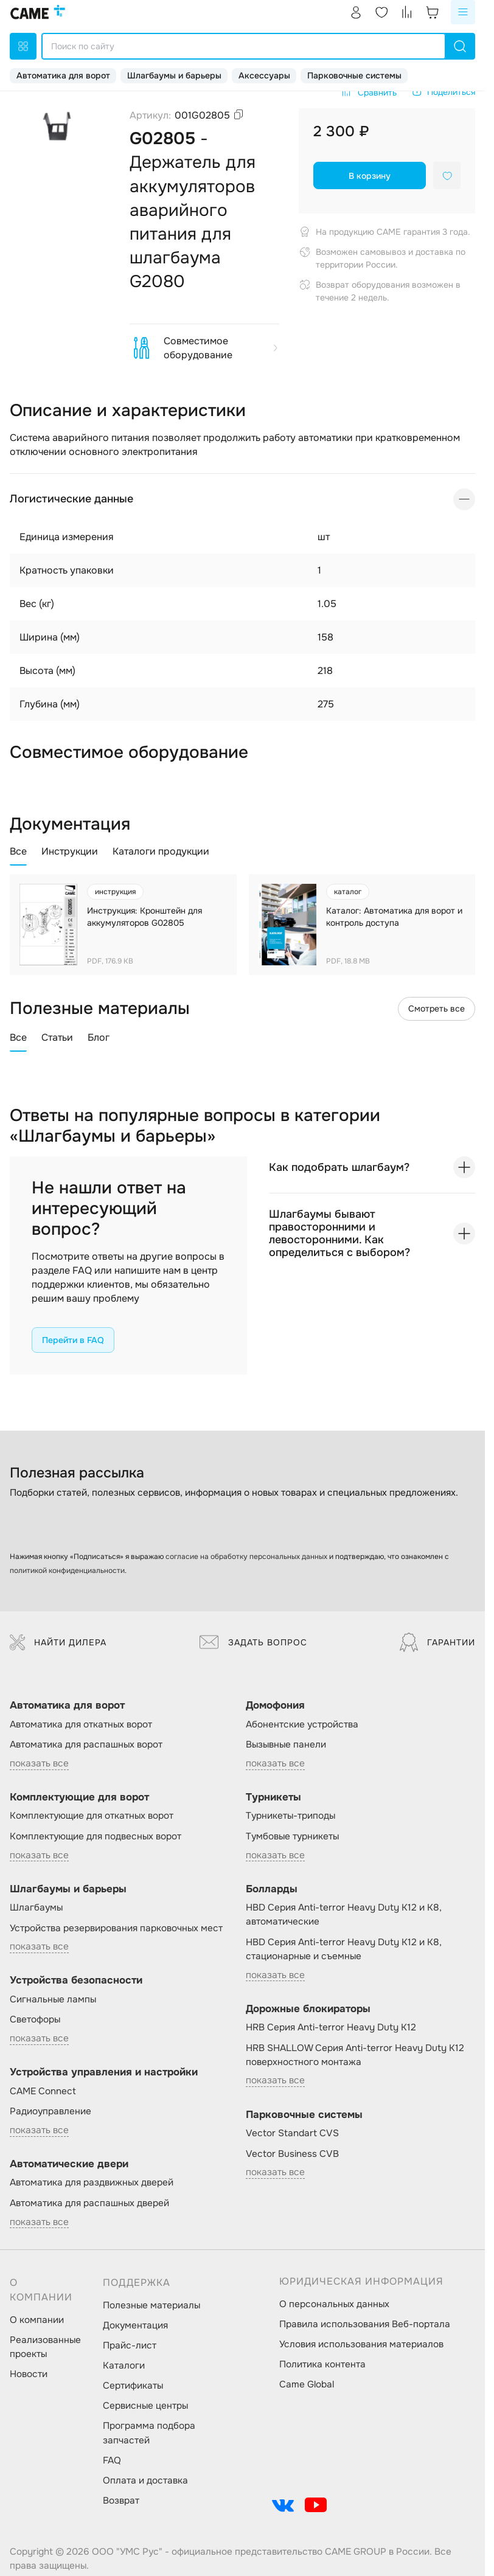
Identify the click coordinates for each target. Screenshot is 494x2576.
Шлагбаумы (36, 1907)
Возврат (121, 2500)
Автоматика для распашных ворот (86, 1744)
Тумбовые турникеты (292, 1836)
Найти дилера (58, 1642)
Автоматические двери (69, 2164)
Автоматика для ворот (63, 75)
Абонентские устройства (302, 1724)
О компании (37, 2320)
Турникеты (273, 1797)
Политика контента (322, 2364)
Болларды (271, 1889)
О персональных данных (334, 2304)
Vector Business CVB (292, 2154)
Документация (135, 2325)
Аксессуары (264, 75)
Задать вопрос (253, 1642)
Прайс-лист (129, 2345)
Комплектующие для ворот (79, 1797)
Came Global (306, 2384)
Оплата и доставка (145, 2480)
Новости (28, 2374)
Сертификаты (133, 2386)
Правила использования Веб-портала (364, 2324)
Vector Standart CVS (292, 2133)
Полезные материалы (151, 2305)
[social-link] (283, 2505)
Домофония (275, 1705)
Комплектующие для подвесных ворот (95, 1836)
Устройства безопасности (76, 1980)
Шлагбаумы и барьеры (174, 75)
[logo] (38, 12)
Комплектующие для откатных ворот (91, 1816)
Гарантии (437, 1642)
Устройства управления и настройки (104, 2072)
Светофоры (35, 2019)
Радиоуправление (50, 2111)
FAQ (112, 2460)
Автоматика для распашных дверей (89, 2203)
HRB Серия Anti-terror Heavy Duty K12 (331, 2027)
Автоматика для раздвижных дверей (91, 2182)
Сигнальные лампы (53, 1999)
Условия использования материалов (361, 2344)
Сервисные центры (145, 2406)
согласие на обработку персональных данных (246, 1556)
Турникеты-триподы (290, 1816)
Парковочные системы (354, 75)
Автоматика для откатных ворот (81, 1724)
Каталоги (124, 2365)
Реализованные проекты (45, 2347)
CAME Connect (43, 2091)
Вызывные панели (286, 1744)
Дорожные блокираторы (308, 2008)
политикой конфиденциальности (67, 1570)
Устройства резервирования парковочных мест (116, 1928)
